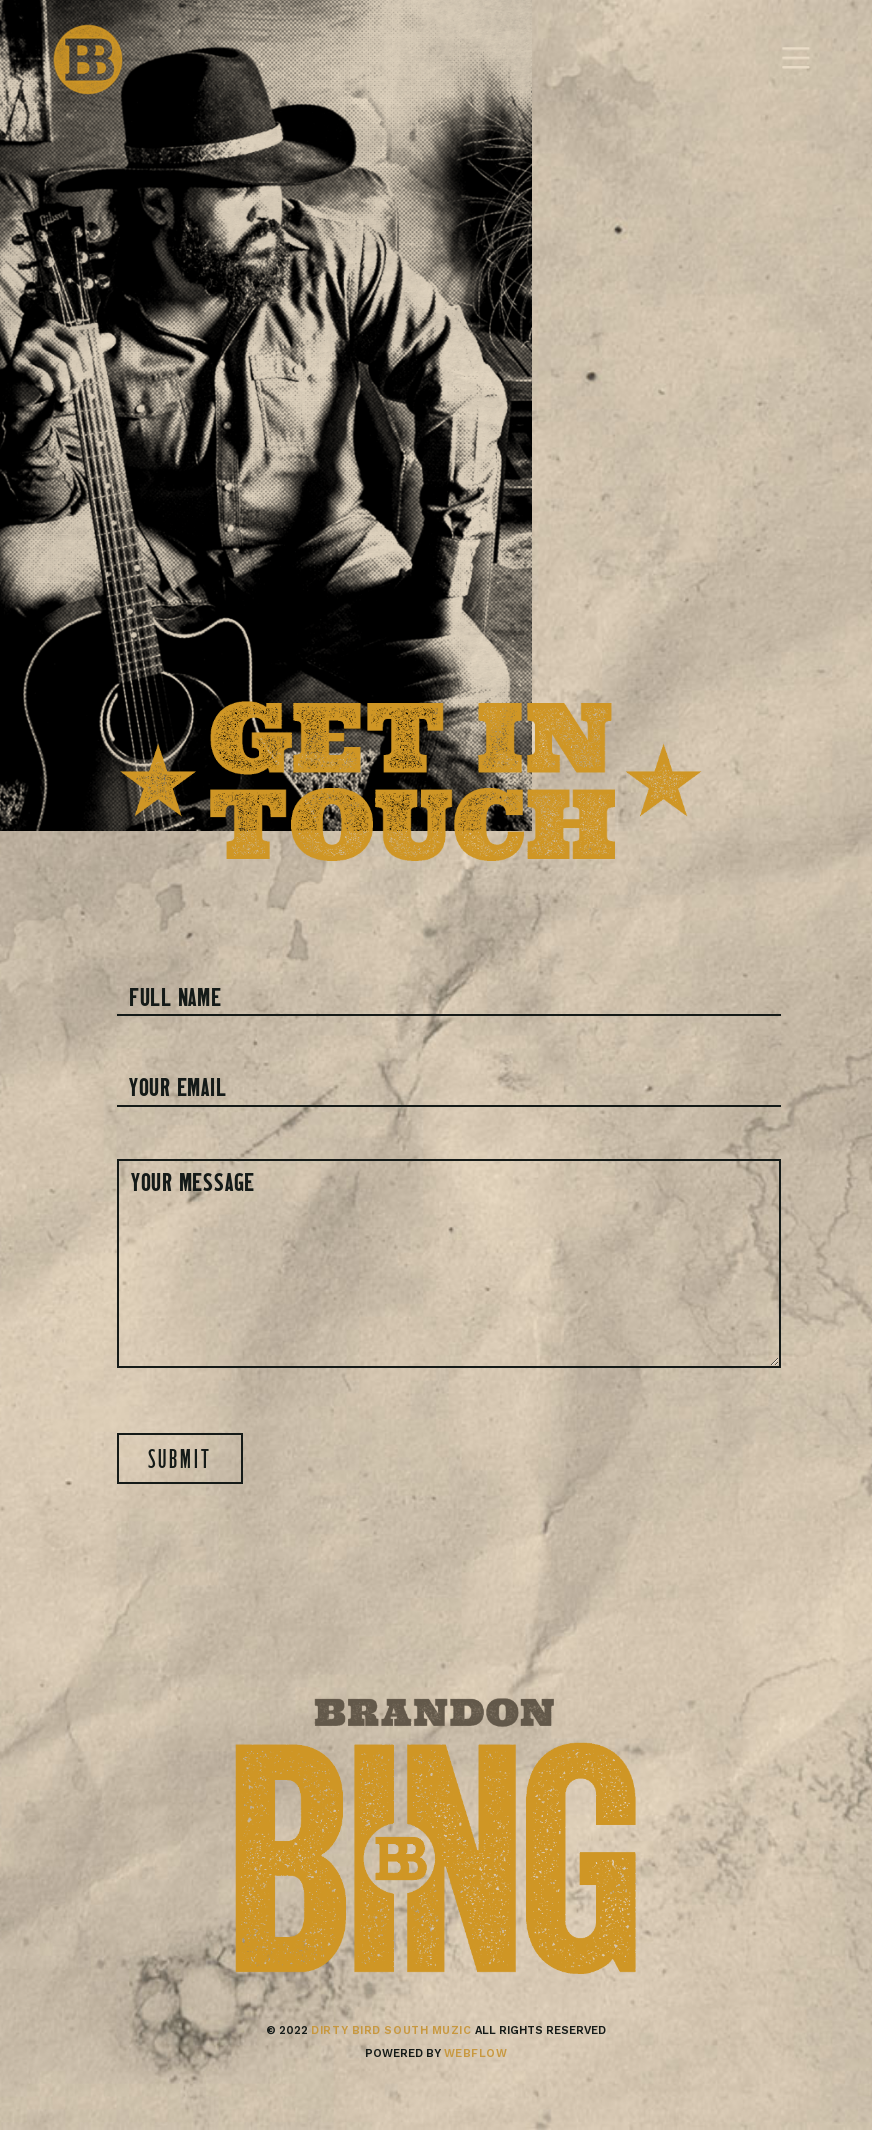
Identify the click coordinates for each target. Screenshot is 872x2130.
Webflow (476, 2053)
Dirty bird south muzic (391, 2030)
